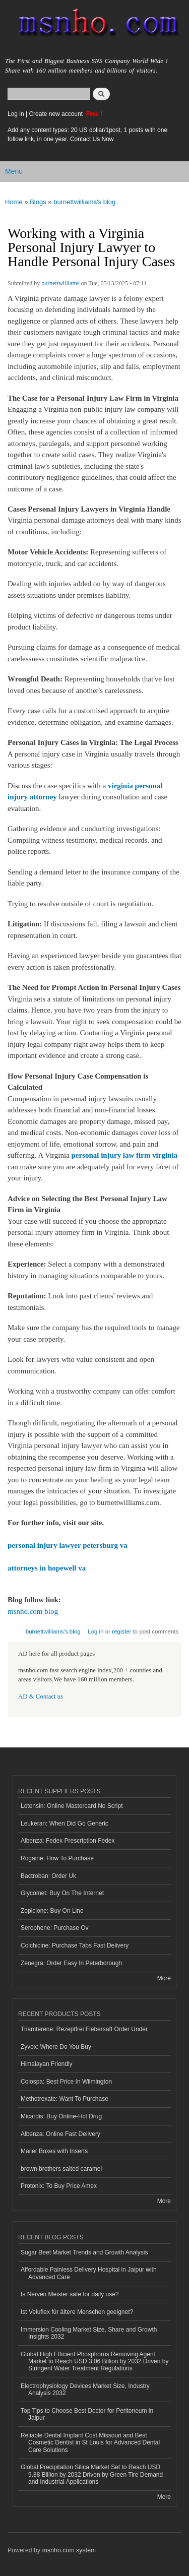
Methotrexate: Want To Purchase (64, 2098)
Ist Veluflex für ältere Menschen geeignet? (77, 2311)
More (164, 1978)
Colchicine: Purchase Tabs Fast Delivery (75, 1945)
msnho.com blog (33, 1611)
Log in (16, 113)
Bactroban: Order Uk (48, 1875)
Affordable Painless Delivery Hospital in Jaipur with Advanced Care (89, 2273)
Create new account (56, 113)
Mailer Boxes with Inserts (54, 2151)
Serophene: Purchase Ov (55, 1927)
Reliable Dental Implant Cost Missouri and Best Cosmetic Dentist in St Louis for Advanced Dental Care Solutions (90, 2443)
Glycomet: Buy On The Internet (62, 1893)
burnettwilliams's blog (84, 202)
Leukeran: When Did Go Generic (64, 1823)
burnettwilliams (60, 283)
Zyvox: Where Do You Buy (56, 2046)
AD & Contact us (40, 1696)
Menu (14, 171)
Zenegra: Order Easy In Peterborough (71, 1963)
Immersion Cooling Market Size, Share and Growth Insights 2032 (89, 2333)
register (121, 1631)
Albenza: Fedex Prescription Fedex (68, 1840)
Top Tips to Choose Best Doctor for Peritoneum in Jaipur (87, 2414)
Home (14, 202)
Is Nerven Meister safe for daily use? (70, 2294)
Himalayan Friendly (47, 2063)
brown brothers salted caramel (61, 2168)
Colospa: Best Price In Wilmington (66, 2081)
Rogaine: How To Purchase (57, 1858)
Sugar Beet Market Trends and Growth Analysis (84, 2252)
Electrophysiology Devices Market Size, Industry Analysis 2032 (85, 2389)
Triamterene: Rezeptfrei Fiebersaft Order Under (84, 2029)
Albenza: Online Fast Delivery (60, 2134)
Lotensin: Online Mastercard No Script (72, 1805)
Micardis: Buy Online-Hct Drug (61, 2116)
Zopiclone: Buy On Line (52, 1910)
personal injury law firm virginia (124, 1155)
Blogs (38, 202)
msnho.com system (69, 2550)
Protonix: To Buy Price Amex (59, 2185)
